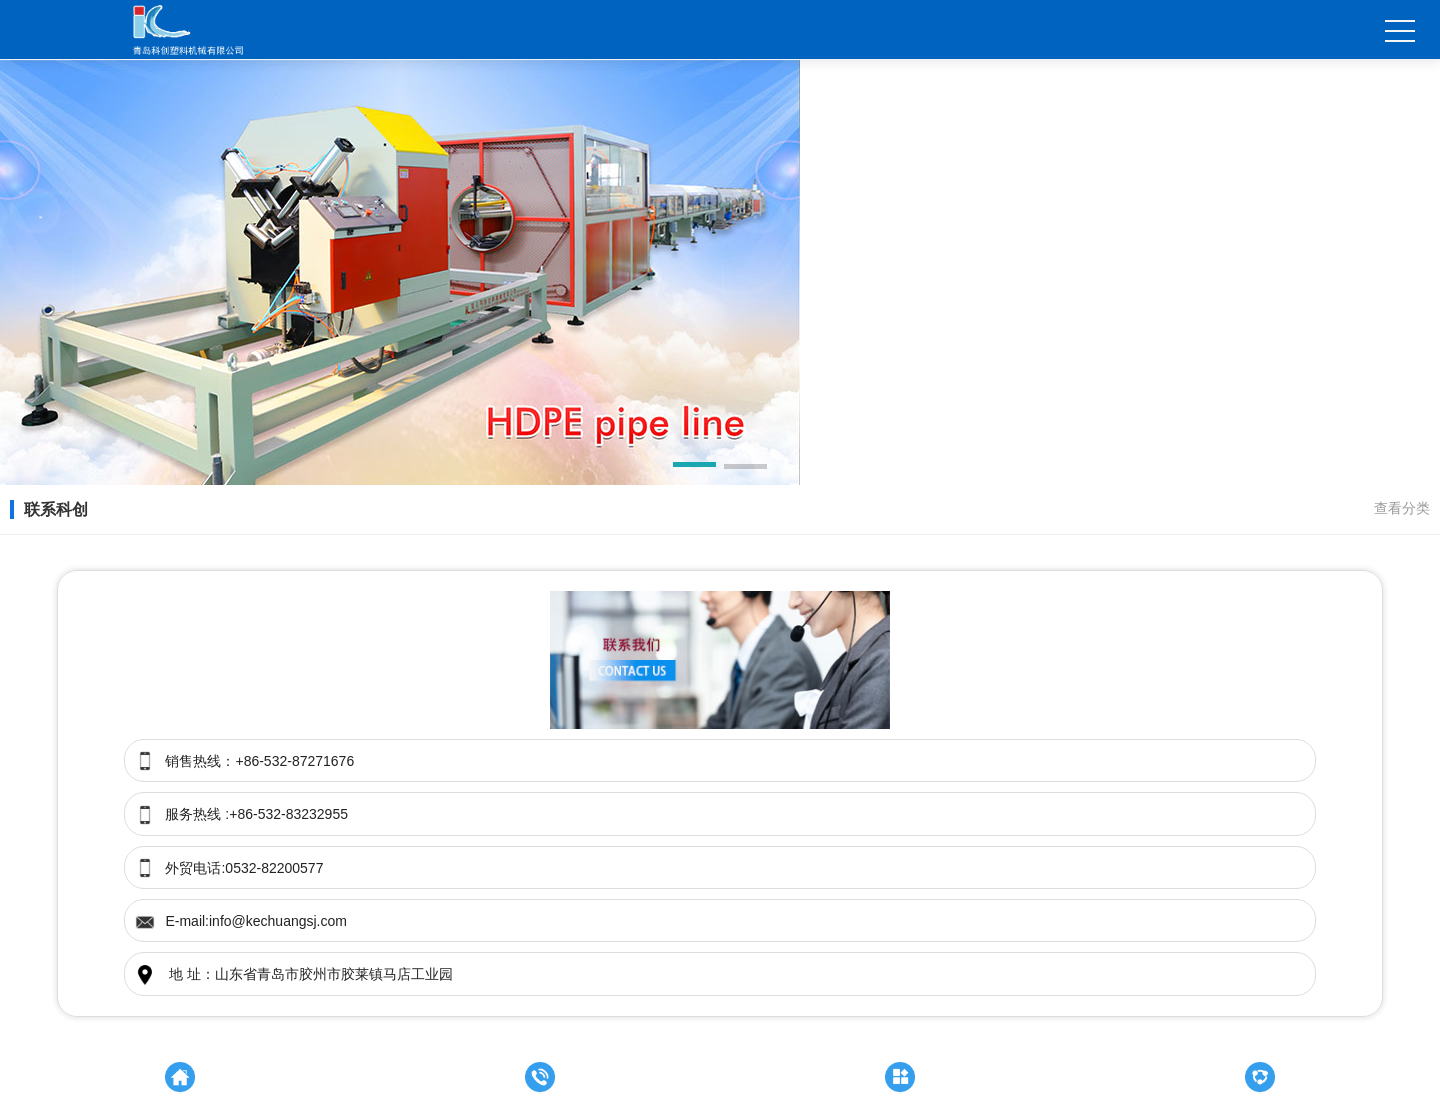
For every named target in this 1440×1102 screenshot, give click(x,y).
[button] (694, 468)
